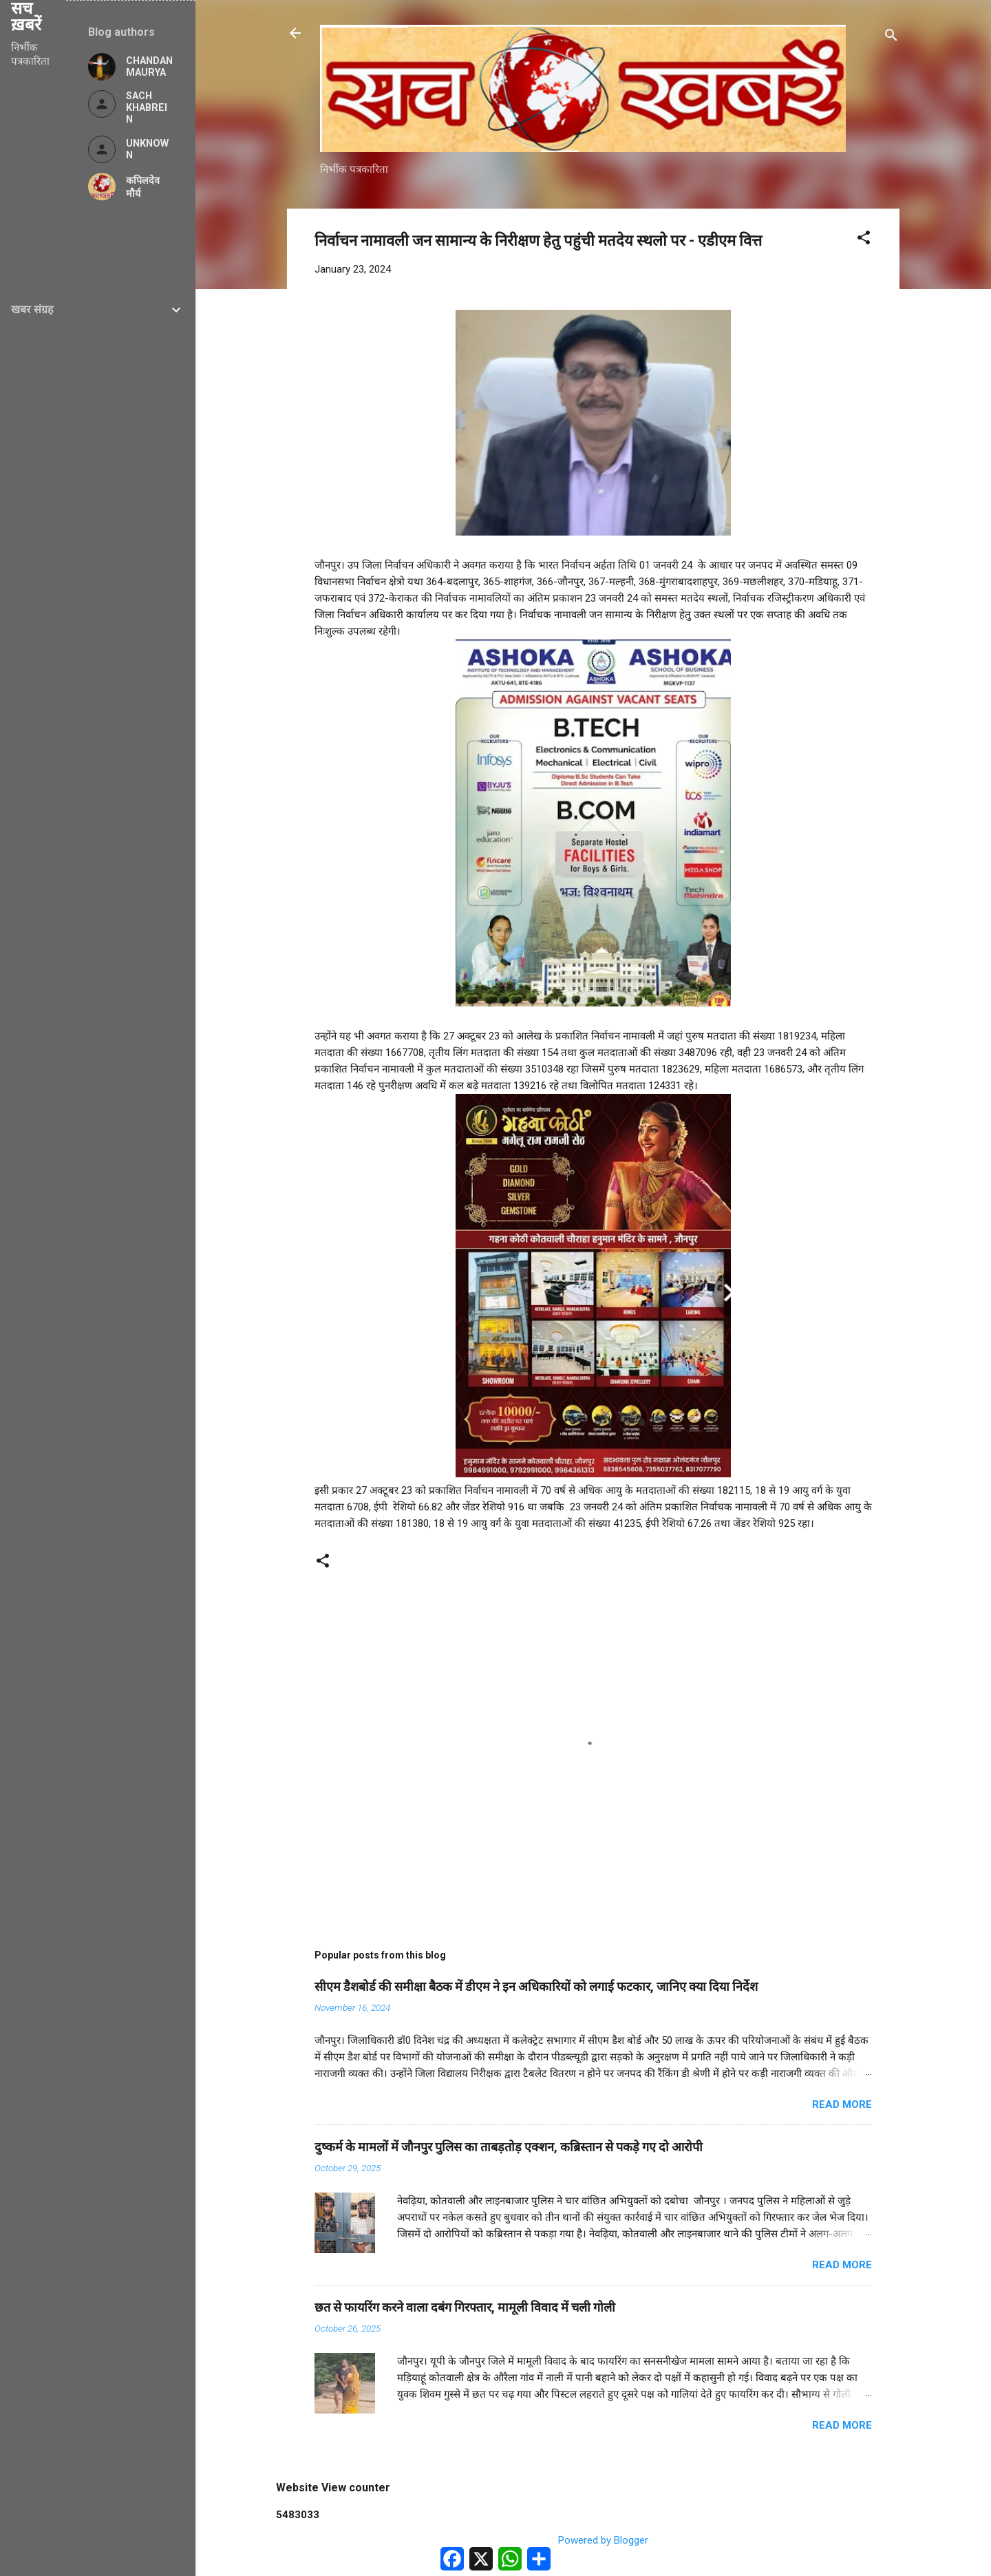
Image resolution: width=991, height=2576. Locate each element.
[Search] (891, 38)
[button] (863, 240)
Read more (842, 2104)
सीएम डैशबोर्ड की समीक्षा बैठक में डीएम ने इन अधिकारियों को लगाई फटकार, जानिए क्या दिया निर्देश (536, 1986)
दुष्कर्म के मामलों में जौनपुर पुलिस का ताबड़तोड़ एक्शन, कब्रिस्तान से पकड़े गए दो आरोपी (509, 2147)
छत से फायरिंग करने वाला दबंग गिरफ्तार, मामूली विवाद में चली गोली (465, 2307)
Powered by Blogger (593, 2540)
